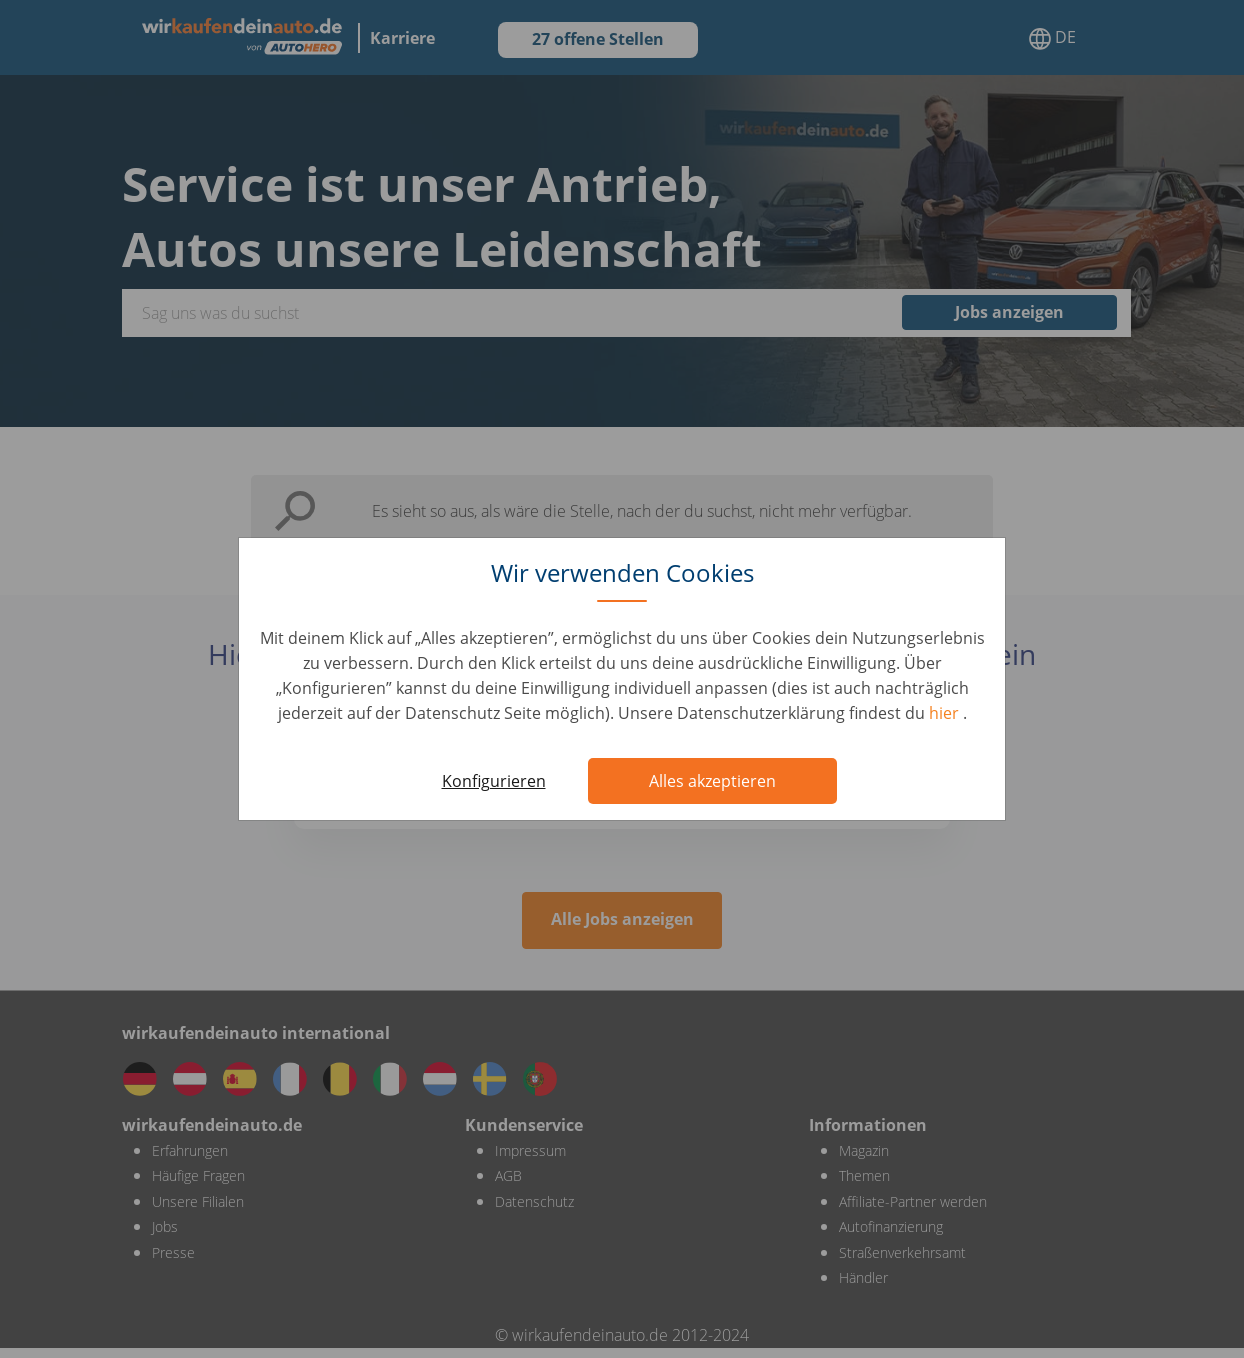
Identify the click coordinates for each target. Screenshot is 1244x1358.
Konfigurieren (494, 781)
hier (946, 713)
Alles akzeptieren (712, 781)
